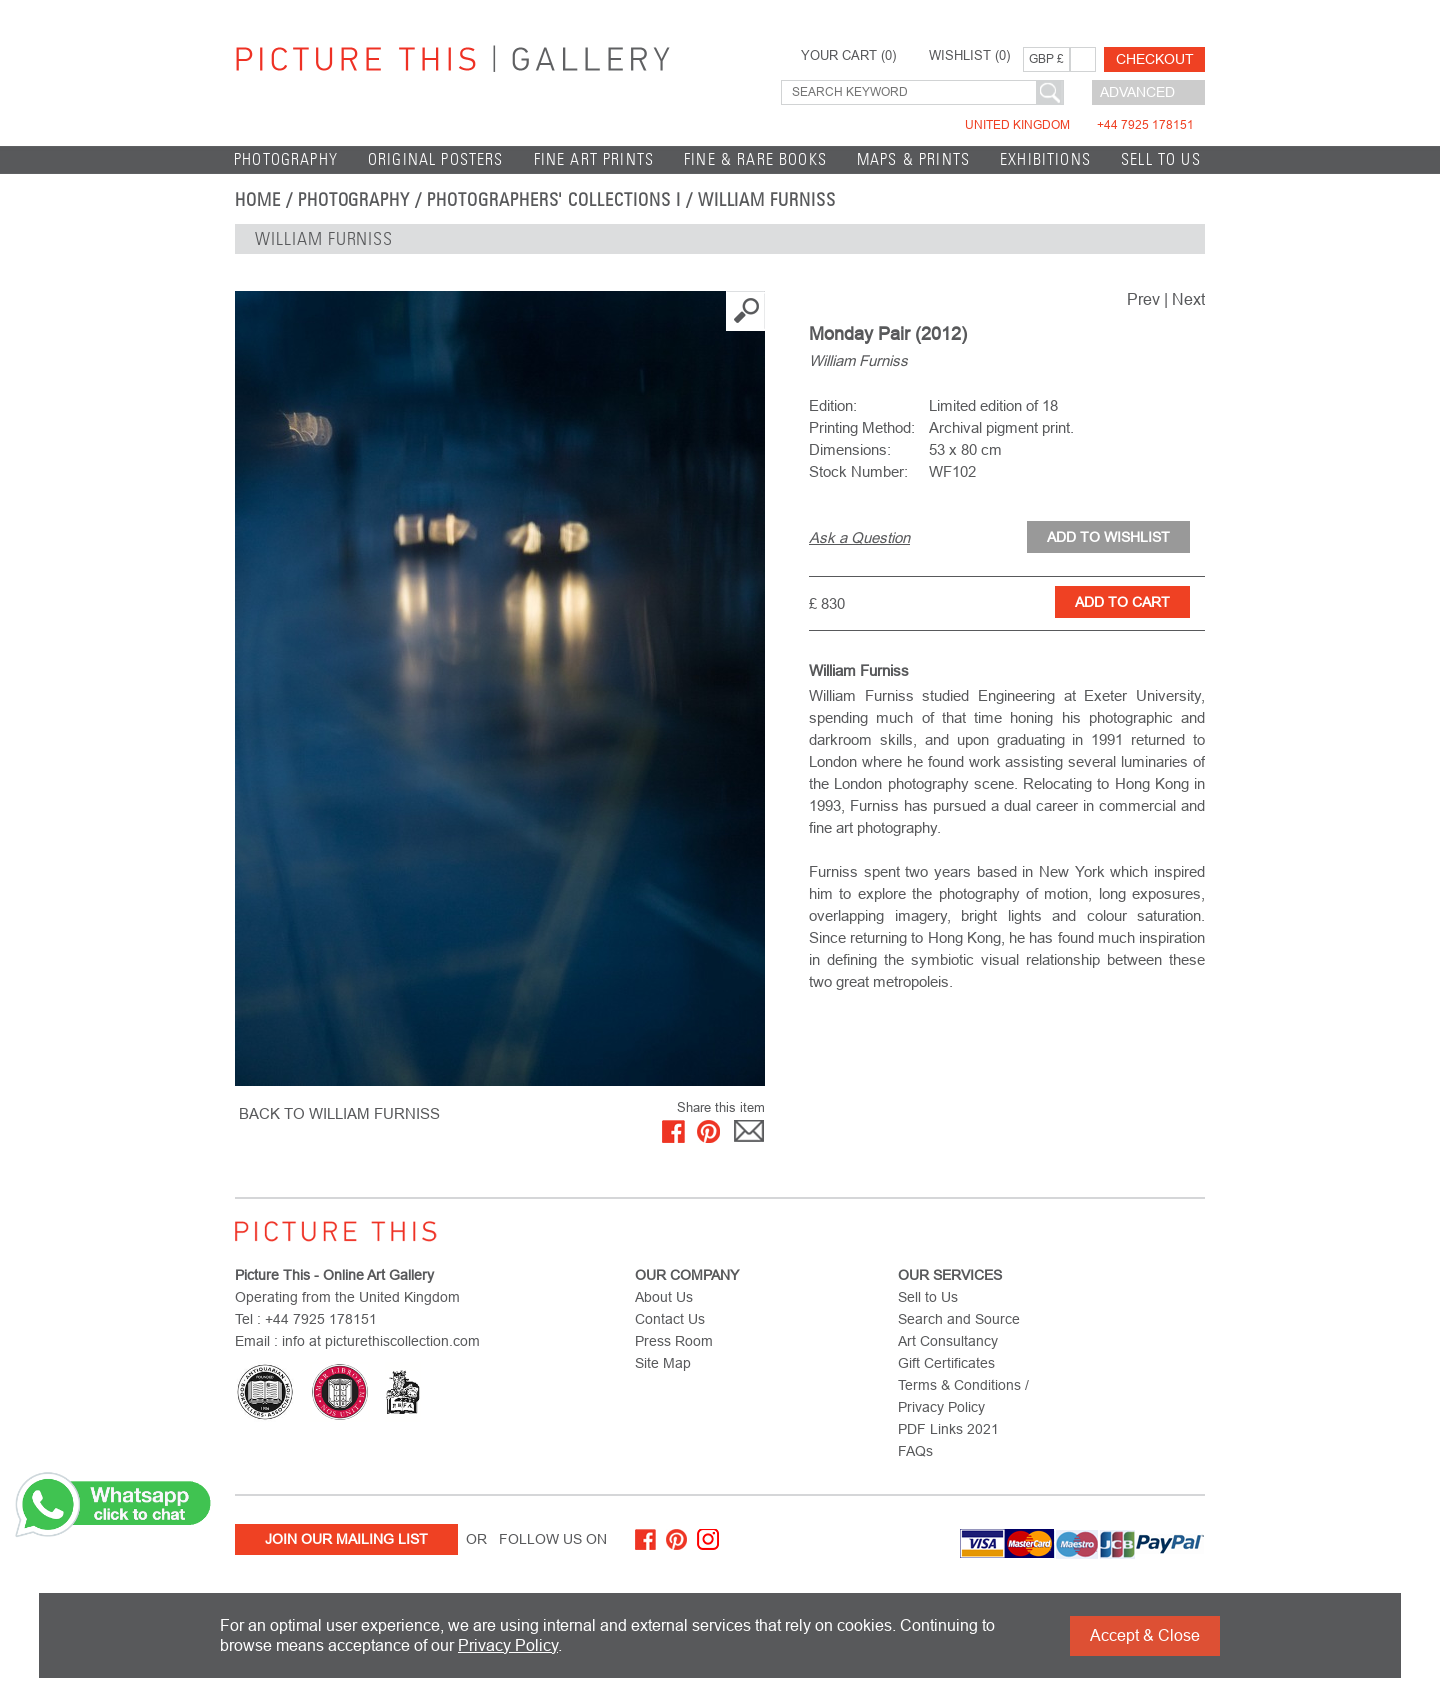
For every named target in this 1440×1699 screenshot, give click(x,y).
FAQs (915, 1451)
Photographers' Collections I (554, 200)
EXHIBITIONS (1045, 159)
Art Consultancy (948, 1341)
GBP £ (1046, 59)
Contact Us (670, 1319)
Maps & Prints (913, 159)
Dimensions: (850, 449)
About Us (664, 1297)
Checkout (1155, 59)
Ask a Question (859, 537)
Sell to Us (1161, 159)
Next (1188, 299)
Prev (1143, 299)
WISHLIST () (969, 56)
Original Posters (436, 159)
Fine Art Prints (594, 159)
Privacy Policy (508, 1645)
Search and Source (959, 1319)
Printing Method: (862, 427)
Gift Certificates (946, 1363)
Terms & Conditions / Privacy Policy (963, 1396)
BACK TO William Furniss (339, 1113)
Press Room (674, 1341)
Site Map (663, 1363)
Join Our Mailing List (346, 1539)
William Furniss (767, 200)
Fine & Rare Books (755, 159)
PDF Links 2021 (948, 1429)
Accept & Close (1145, 1635)
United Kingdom (1079, 125)
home (258, 200)
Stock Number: (858, 471)
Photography (286, 159)
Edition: (833, 405)
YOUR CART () (848, 56)
